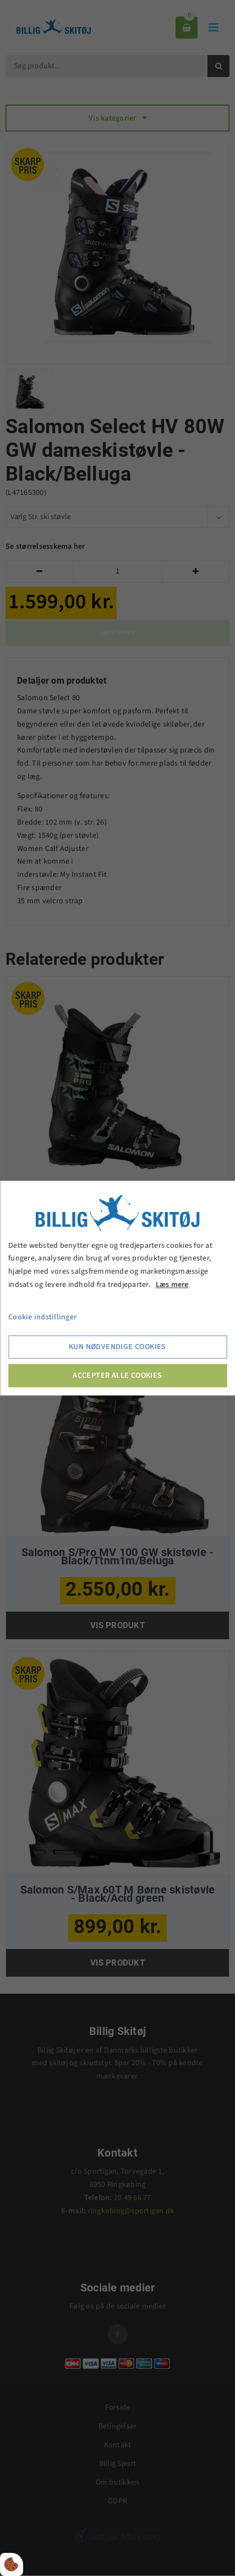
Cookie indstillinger (42, 1317)
